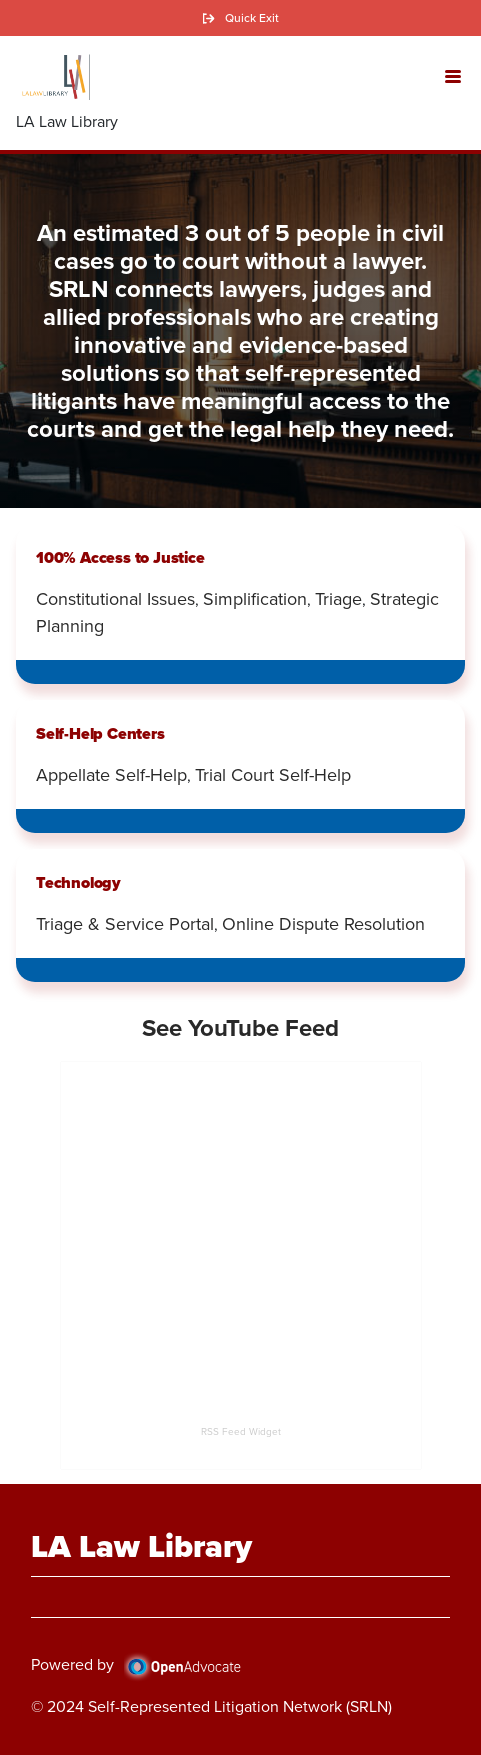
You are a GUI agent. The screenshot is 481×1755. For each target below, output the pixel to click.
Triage (338, 599)
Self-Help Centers (100, 733)
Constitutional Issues (115, 599)
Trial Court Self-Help (273, 775)
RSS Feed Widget (241, 1431)
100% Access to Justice (120, 557)
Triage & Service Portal (125, 924)
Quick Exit (252, 18)
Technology (78, 882)
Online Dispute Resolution (323, 924)
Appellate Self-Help (111, 775)
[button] (453, 75)
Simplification (255, 599)
